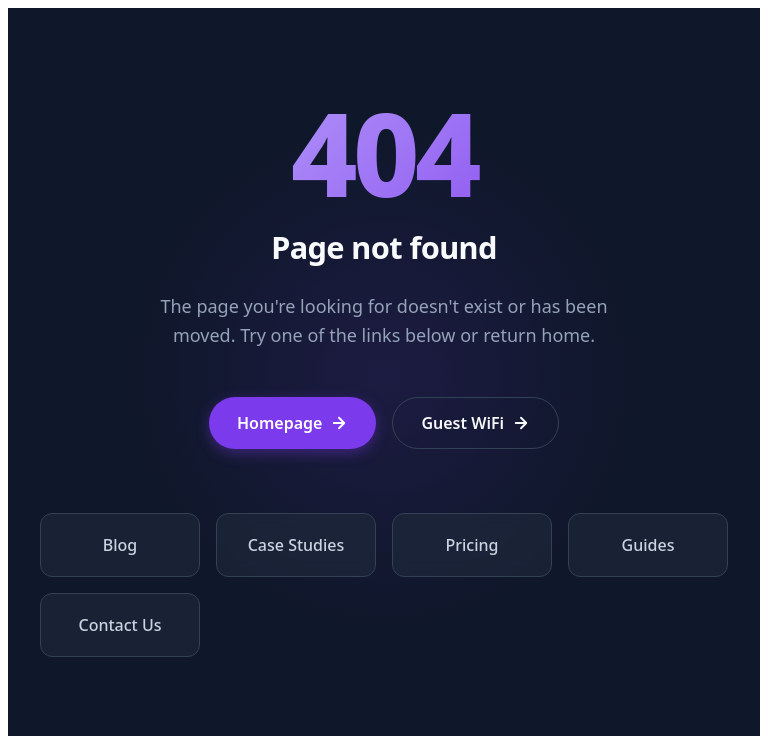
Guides (648, 545)
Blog (120, 545)
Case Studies (296, 545)
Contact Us (120, 625)
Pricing (472, 545)
